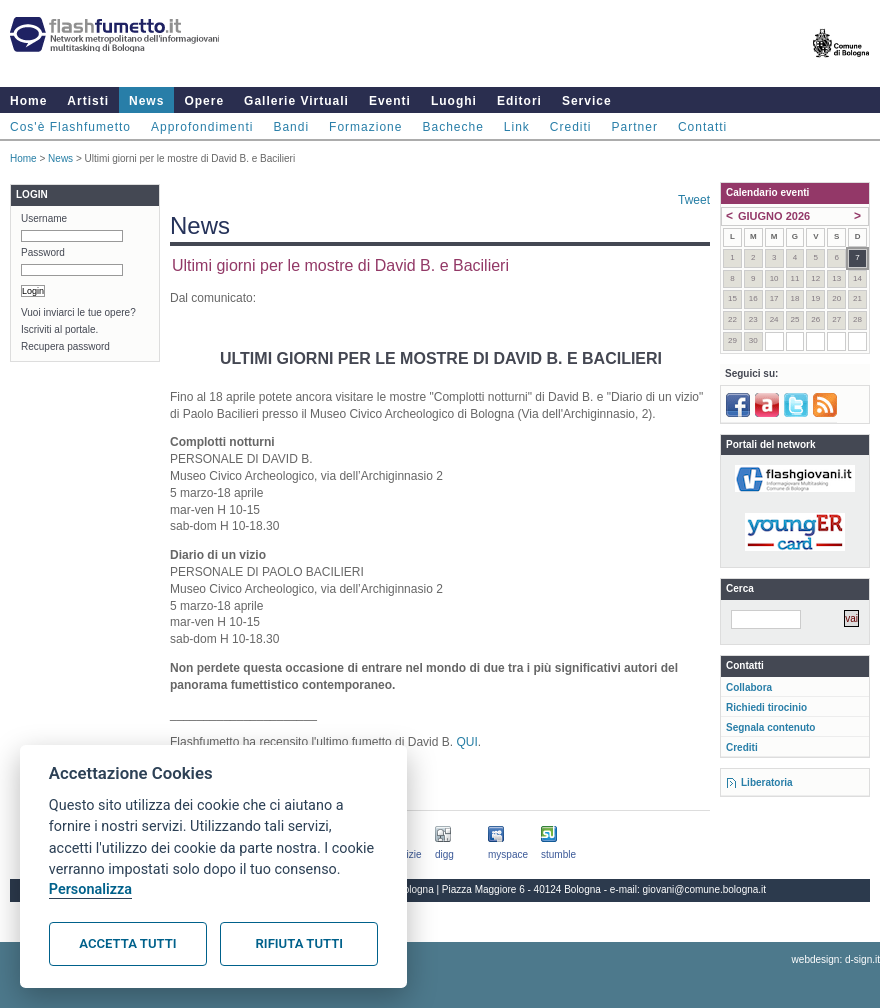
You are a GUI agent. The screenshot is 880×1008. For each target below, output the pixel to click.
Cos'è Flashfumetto (70, 127)
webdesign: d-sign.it (836, 959)
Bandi (291, 127)
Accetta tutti (127, 943)
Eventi (390, 101)
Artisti (88, 101)
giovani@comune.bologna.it (705, 889)
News (146, 101)
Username (44, 218)
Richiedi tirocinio (766, 707)
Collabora (749, 687)
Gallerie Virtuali (296, 101)
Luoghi (454, 101)
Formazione (365, 127)
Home (28, 101)
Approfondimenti (202, 127)
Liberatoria (767, 782)
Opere (204, 101)
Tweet (694, 200)
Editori (519, 101)
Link (517, 127)
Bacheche (452, 127)
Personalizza (90, 889)
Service (587, 101)
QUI (466, 742)
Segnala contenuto (770, 727)
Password (43, 252)
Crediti (571, 127)
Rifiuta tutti (299, 943)
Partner (635, 127)
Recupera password (65, 346)
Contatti (702, 127)
